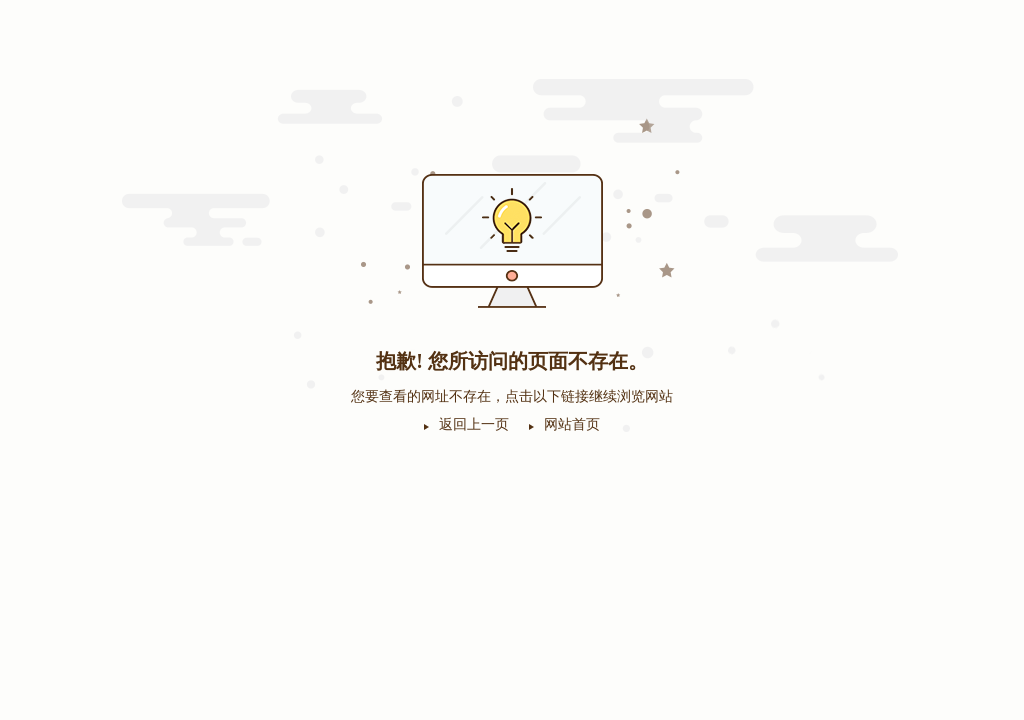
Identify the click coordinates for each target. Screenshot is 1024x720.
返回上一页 (474, 424)
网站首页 (572, 424)
